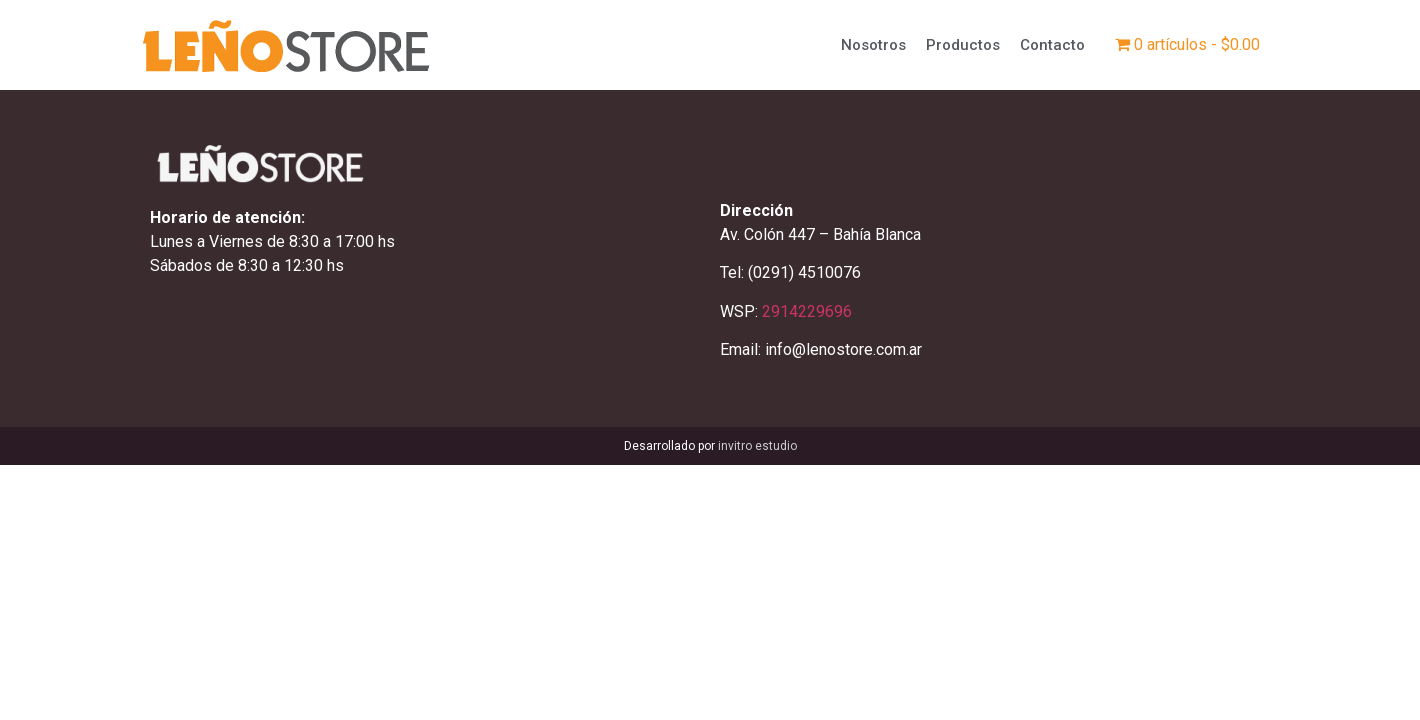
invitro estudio (757, 446)
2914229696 (807, 311)
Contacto (1052, 45)
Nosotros (873, 45)
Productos (963, 45)
